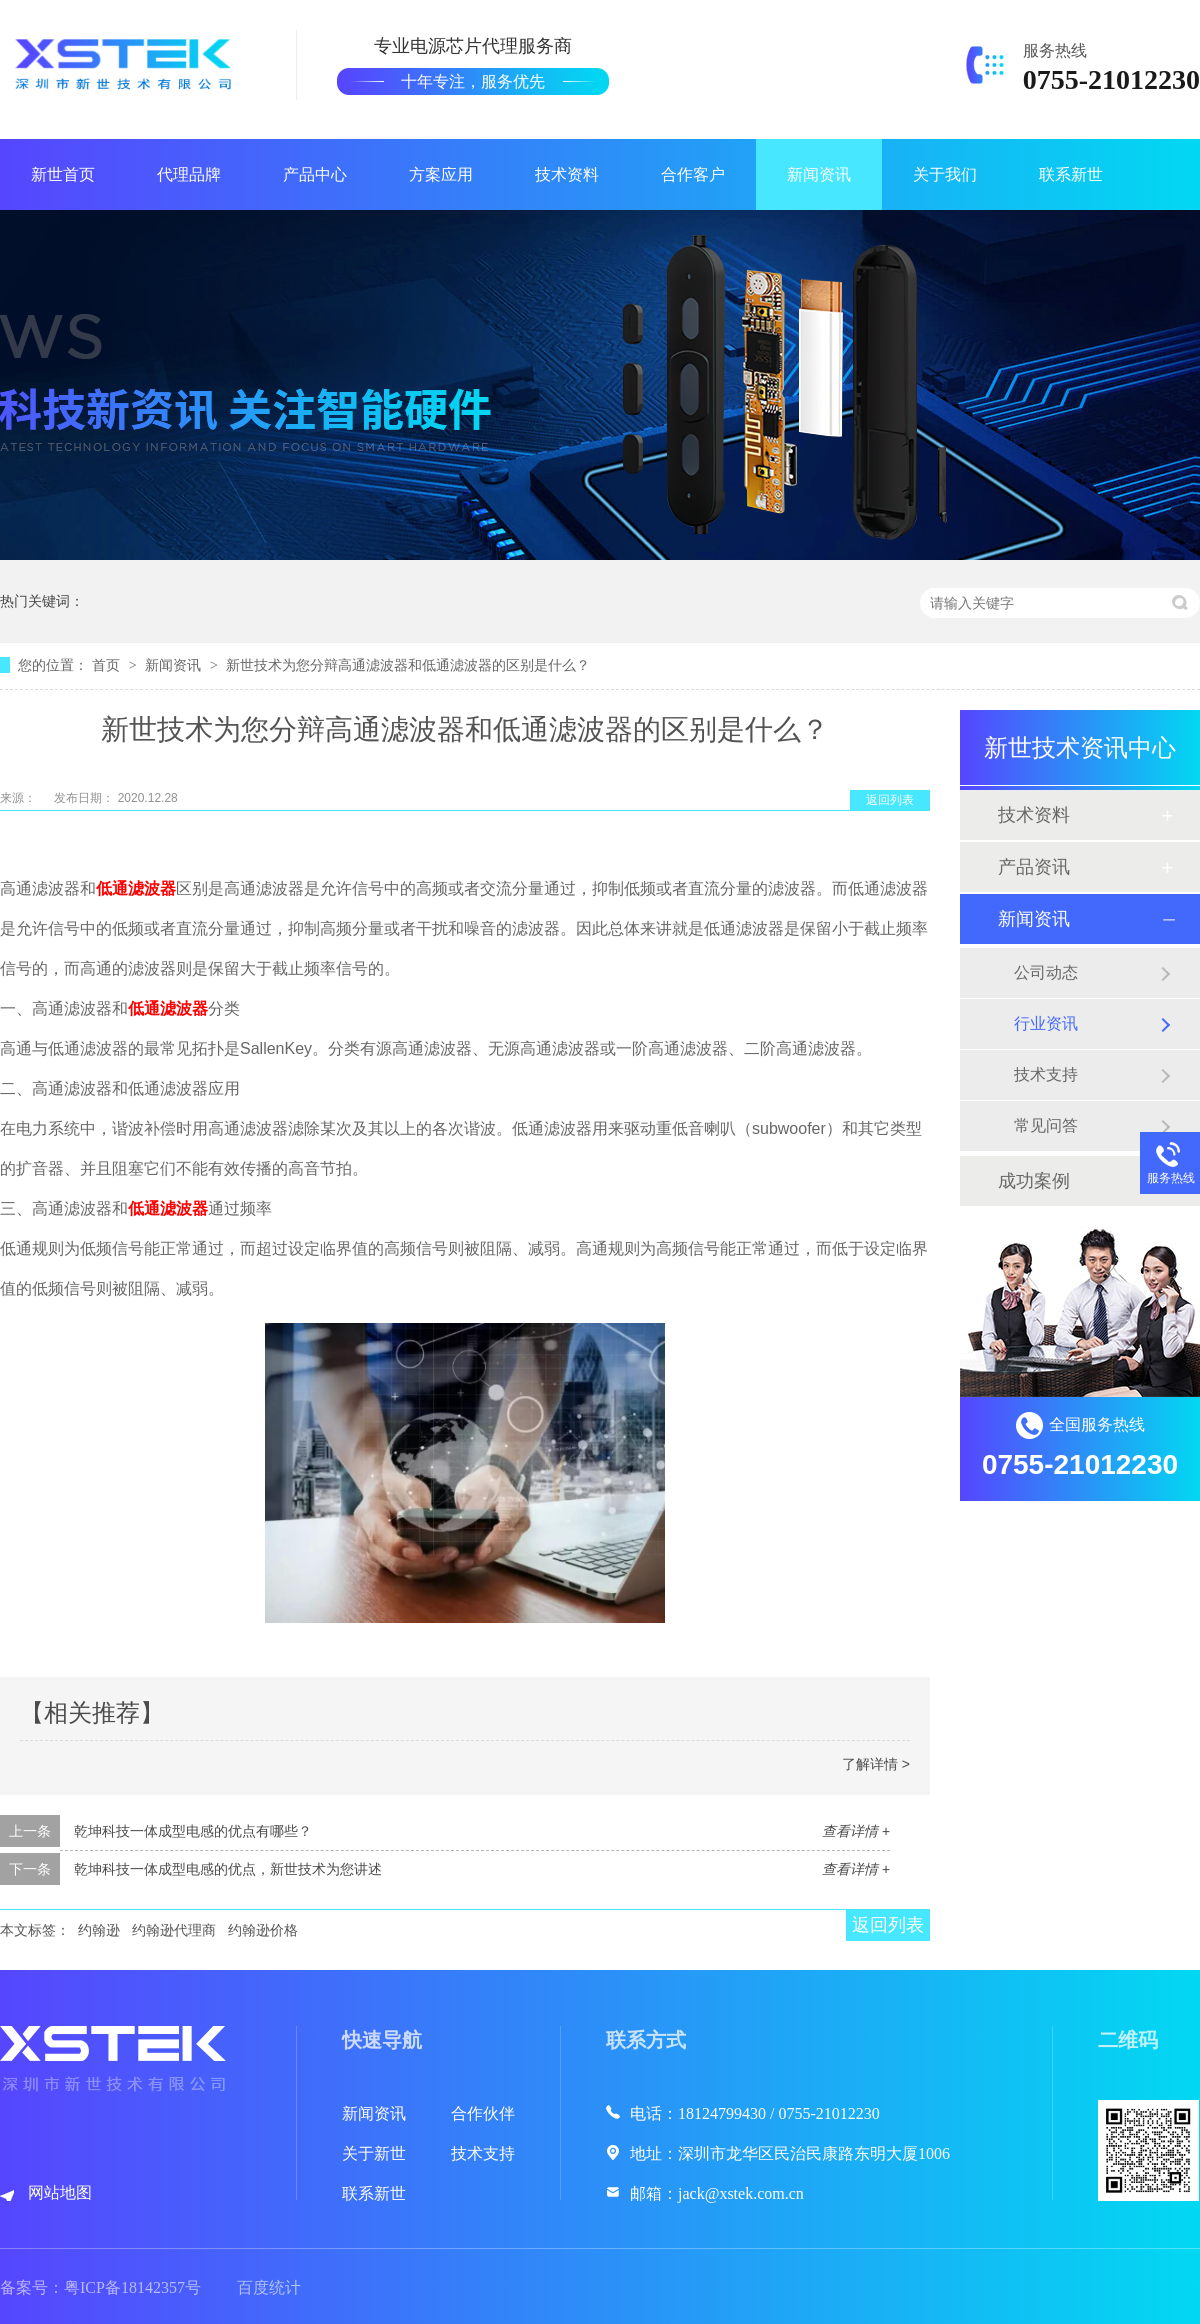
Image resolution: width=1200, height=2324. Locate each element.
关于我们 (945, 174)
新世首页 (63, 174)
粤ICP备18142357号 (132, 2287)
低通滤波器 (136, 888)
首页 (108, 665)
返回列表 (890, 800)
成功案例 (1034, 1181)
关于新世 (374, 2153)
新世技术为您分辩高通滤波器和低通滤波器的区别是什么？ (408, 665)
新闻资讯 (819, 174)
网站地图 (60, 2192)
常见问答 (1046, 1125)
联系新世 (1071, 174)
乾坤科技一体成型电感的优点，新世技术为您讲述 (228, 1869)
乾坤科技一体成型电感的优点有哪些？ (193, 1831)
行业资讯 (1046, 1023)
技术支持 (1046, 1074)
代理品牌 (189, 174)
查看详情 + (856, 1831)
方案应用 (441, 174)
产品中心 (315, 174)
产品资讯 (1034, 867)
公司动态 (1046, 972)
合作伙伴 (483, 2113)
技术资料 (567, 174)
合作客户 (693, 174)
